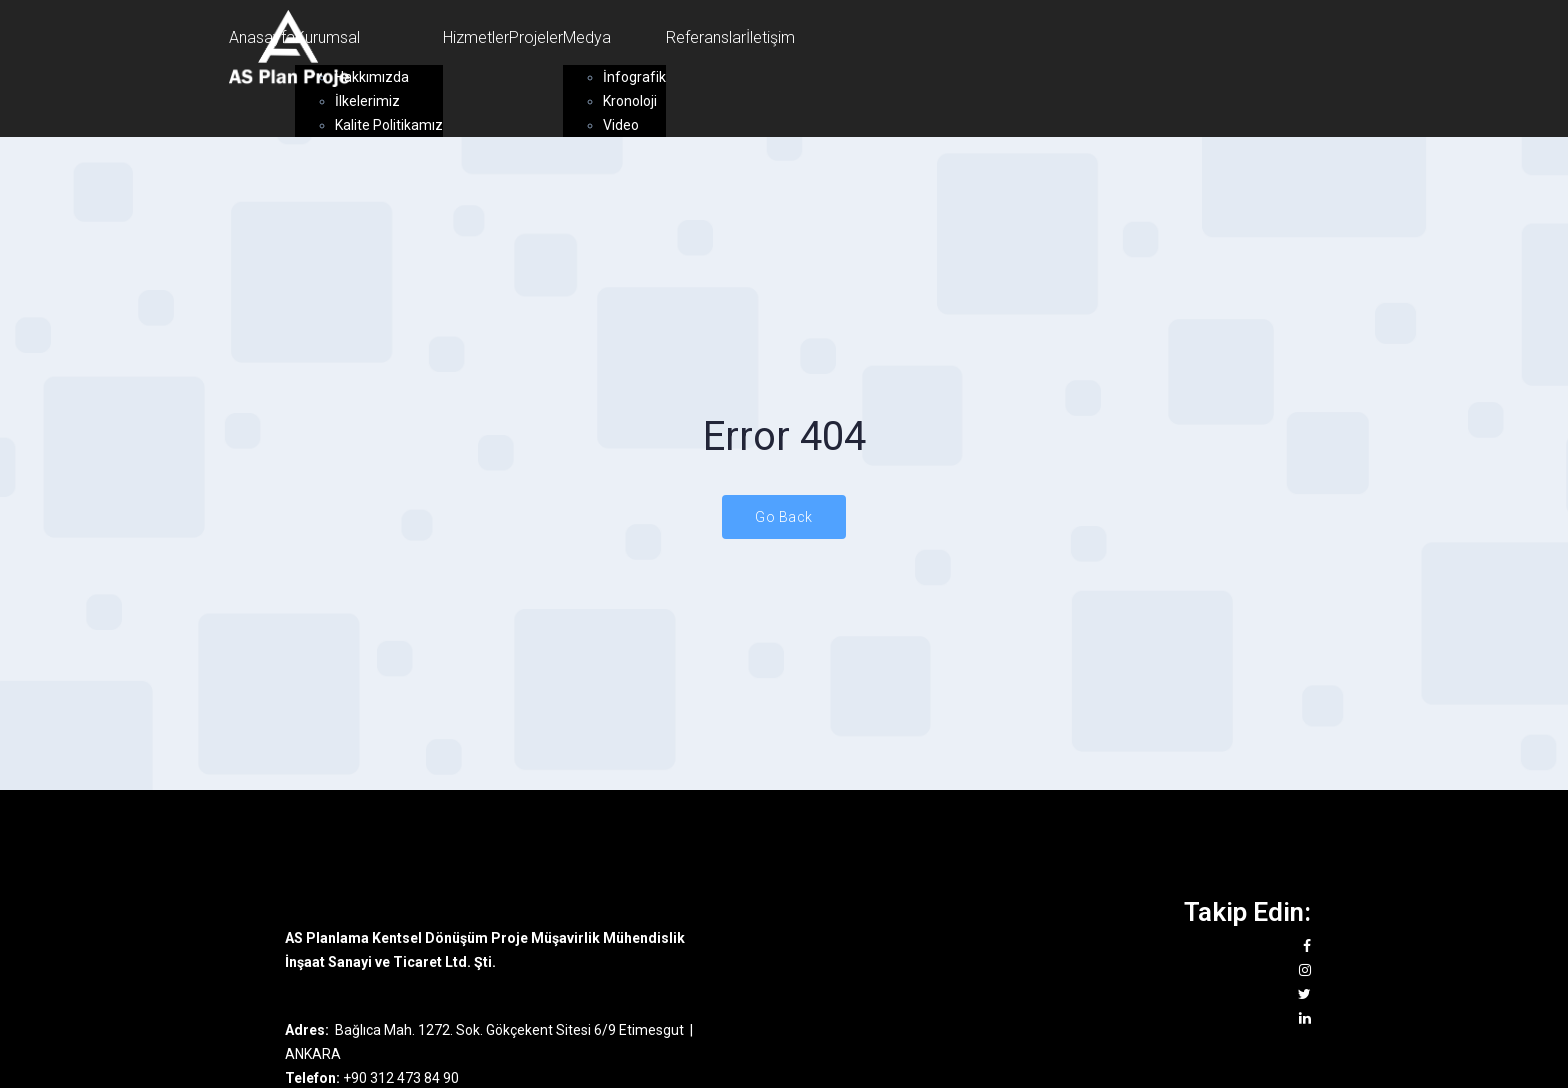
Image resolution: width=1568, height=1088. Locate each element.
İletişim (770, 37)
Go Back (784, 517)
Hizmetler (476, 37)
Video (621, 125)
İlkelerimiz (367, 101)
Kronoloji (630, 101)
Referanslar (706, 37)
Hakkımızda (372, 77)
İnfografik (634, 77)
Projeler (536, 37)
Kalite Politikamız (389, 125)
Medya (587, 37)
